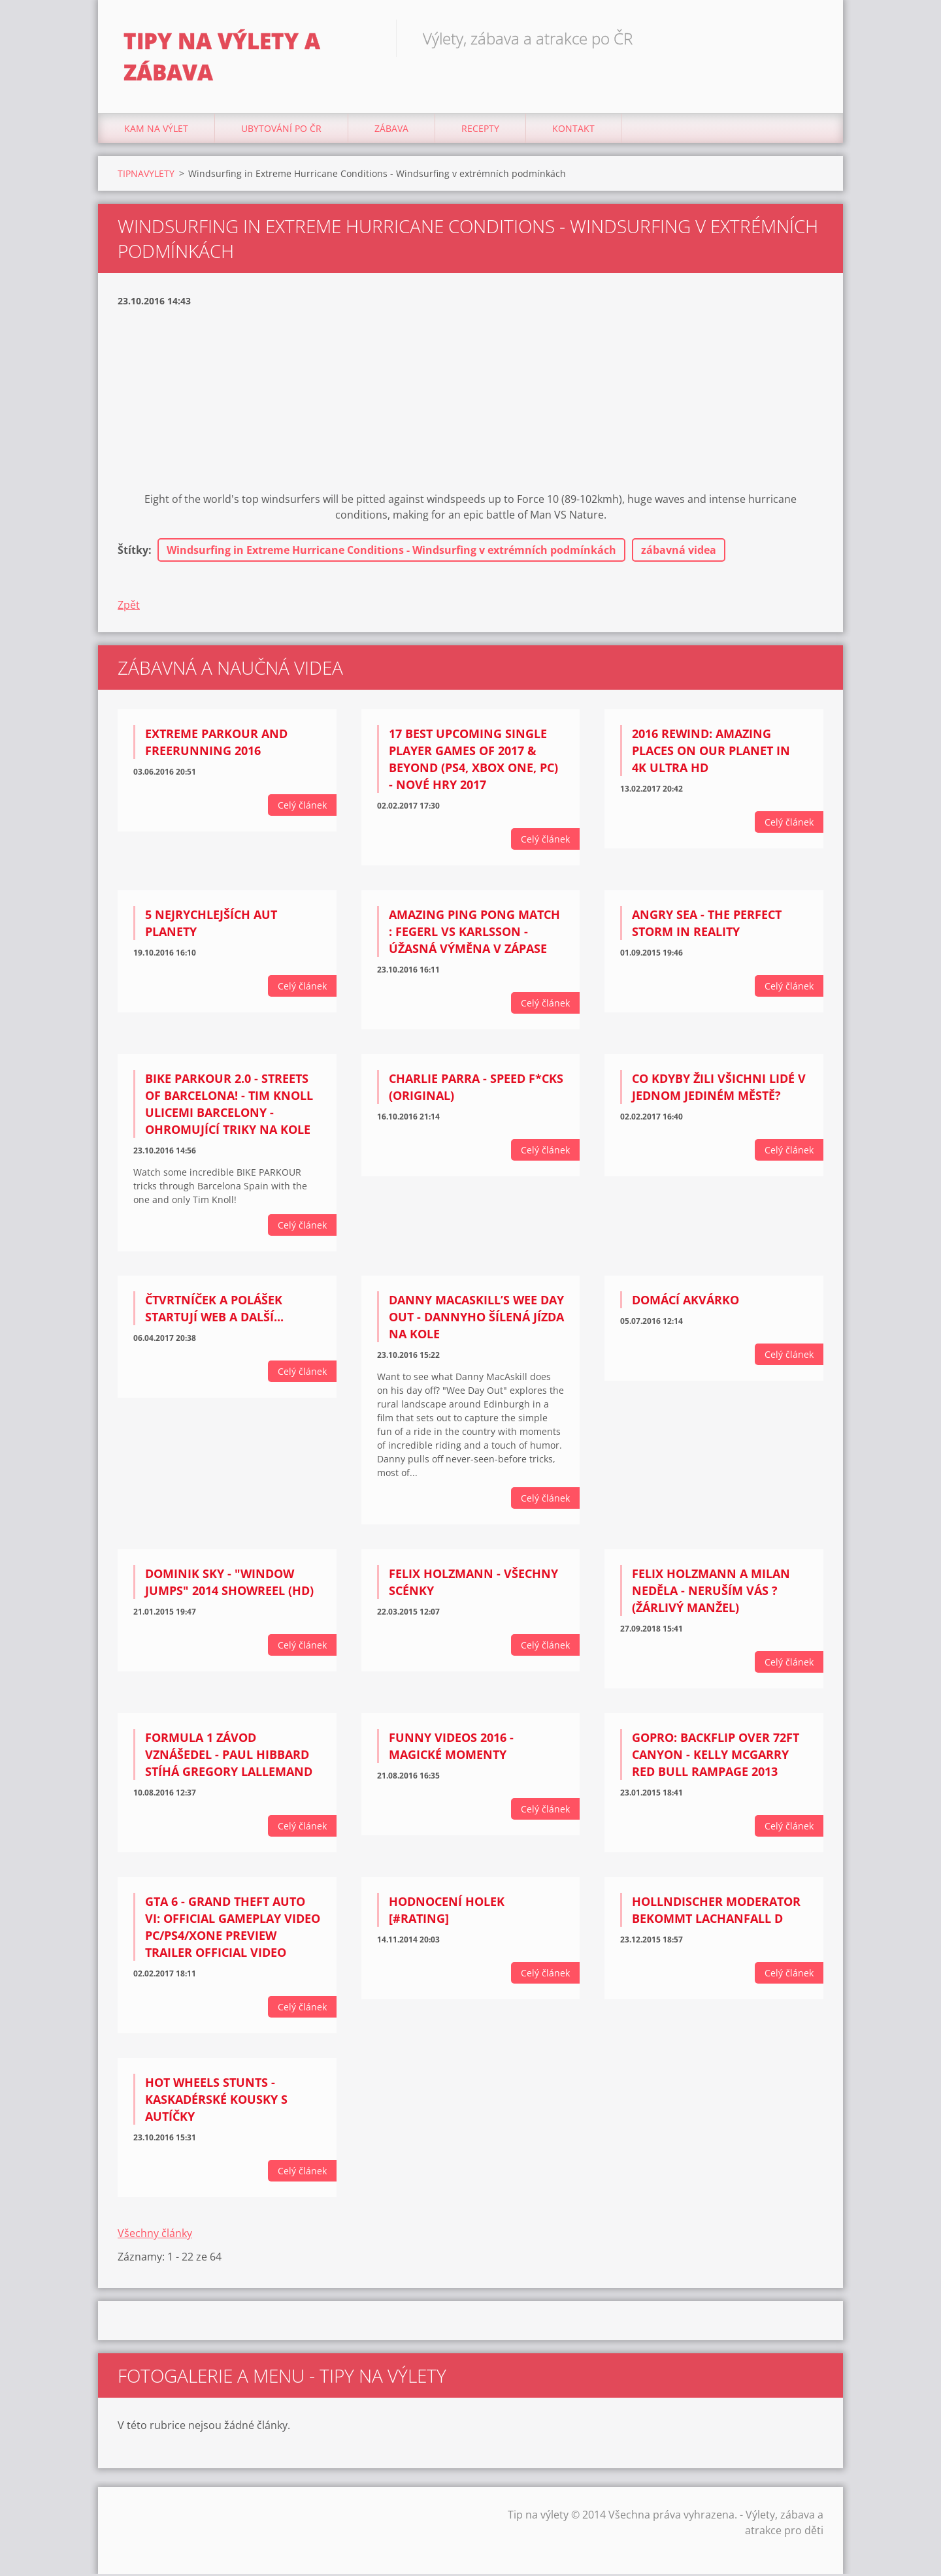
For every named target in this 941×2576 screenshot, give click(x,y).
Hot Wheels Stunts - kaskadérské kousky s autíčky (216, 2101)
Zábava (391, 130)
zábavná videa (678, 552)
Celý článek (302, 807)
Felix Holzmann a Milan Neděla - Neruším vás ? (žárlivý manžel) (711, 1592)
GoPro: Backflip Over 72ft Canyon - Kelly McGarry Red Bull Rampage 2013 (715, 1756)
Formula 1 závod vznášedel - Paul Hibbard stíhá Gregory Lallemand (228, 1756)
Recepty (480, 130)
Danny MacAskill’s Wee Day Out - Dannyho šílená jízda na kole (476, 1319)
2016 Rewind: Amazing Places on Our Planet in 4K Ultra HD (711, 752)
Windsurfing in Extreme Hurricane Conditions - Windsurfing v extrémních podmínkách (391, 552)
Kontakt (573, 130)
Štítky (133, 552)
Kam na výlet (156, 130)
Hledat (809, 38)
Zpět (129, 607)
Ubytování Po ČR (281, 130)
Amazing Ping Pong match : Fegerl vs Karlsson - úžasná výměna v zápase (474, 933)
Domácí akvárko (685, 1302)
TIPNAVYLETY (146, 175)
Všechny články (155, 2235)
